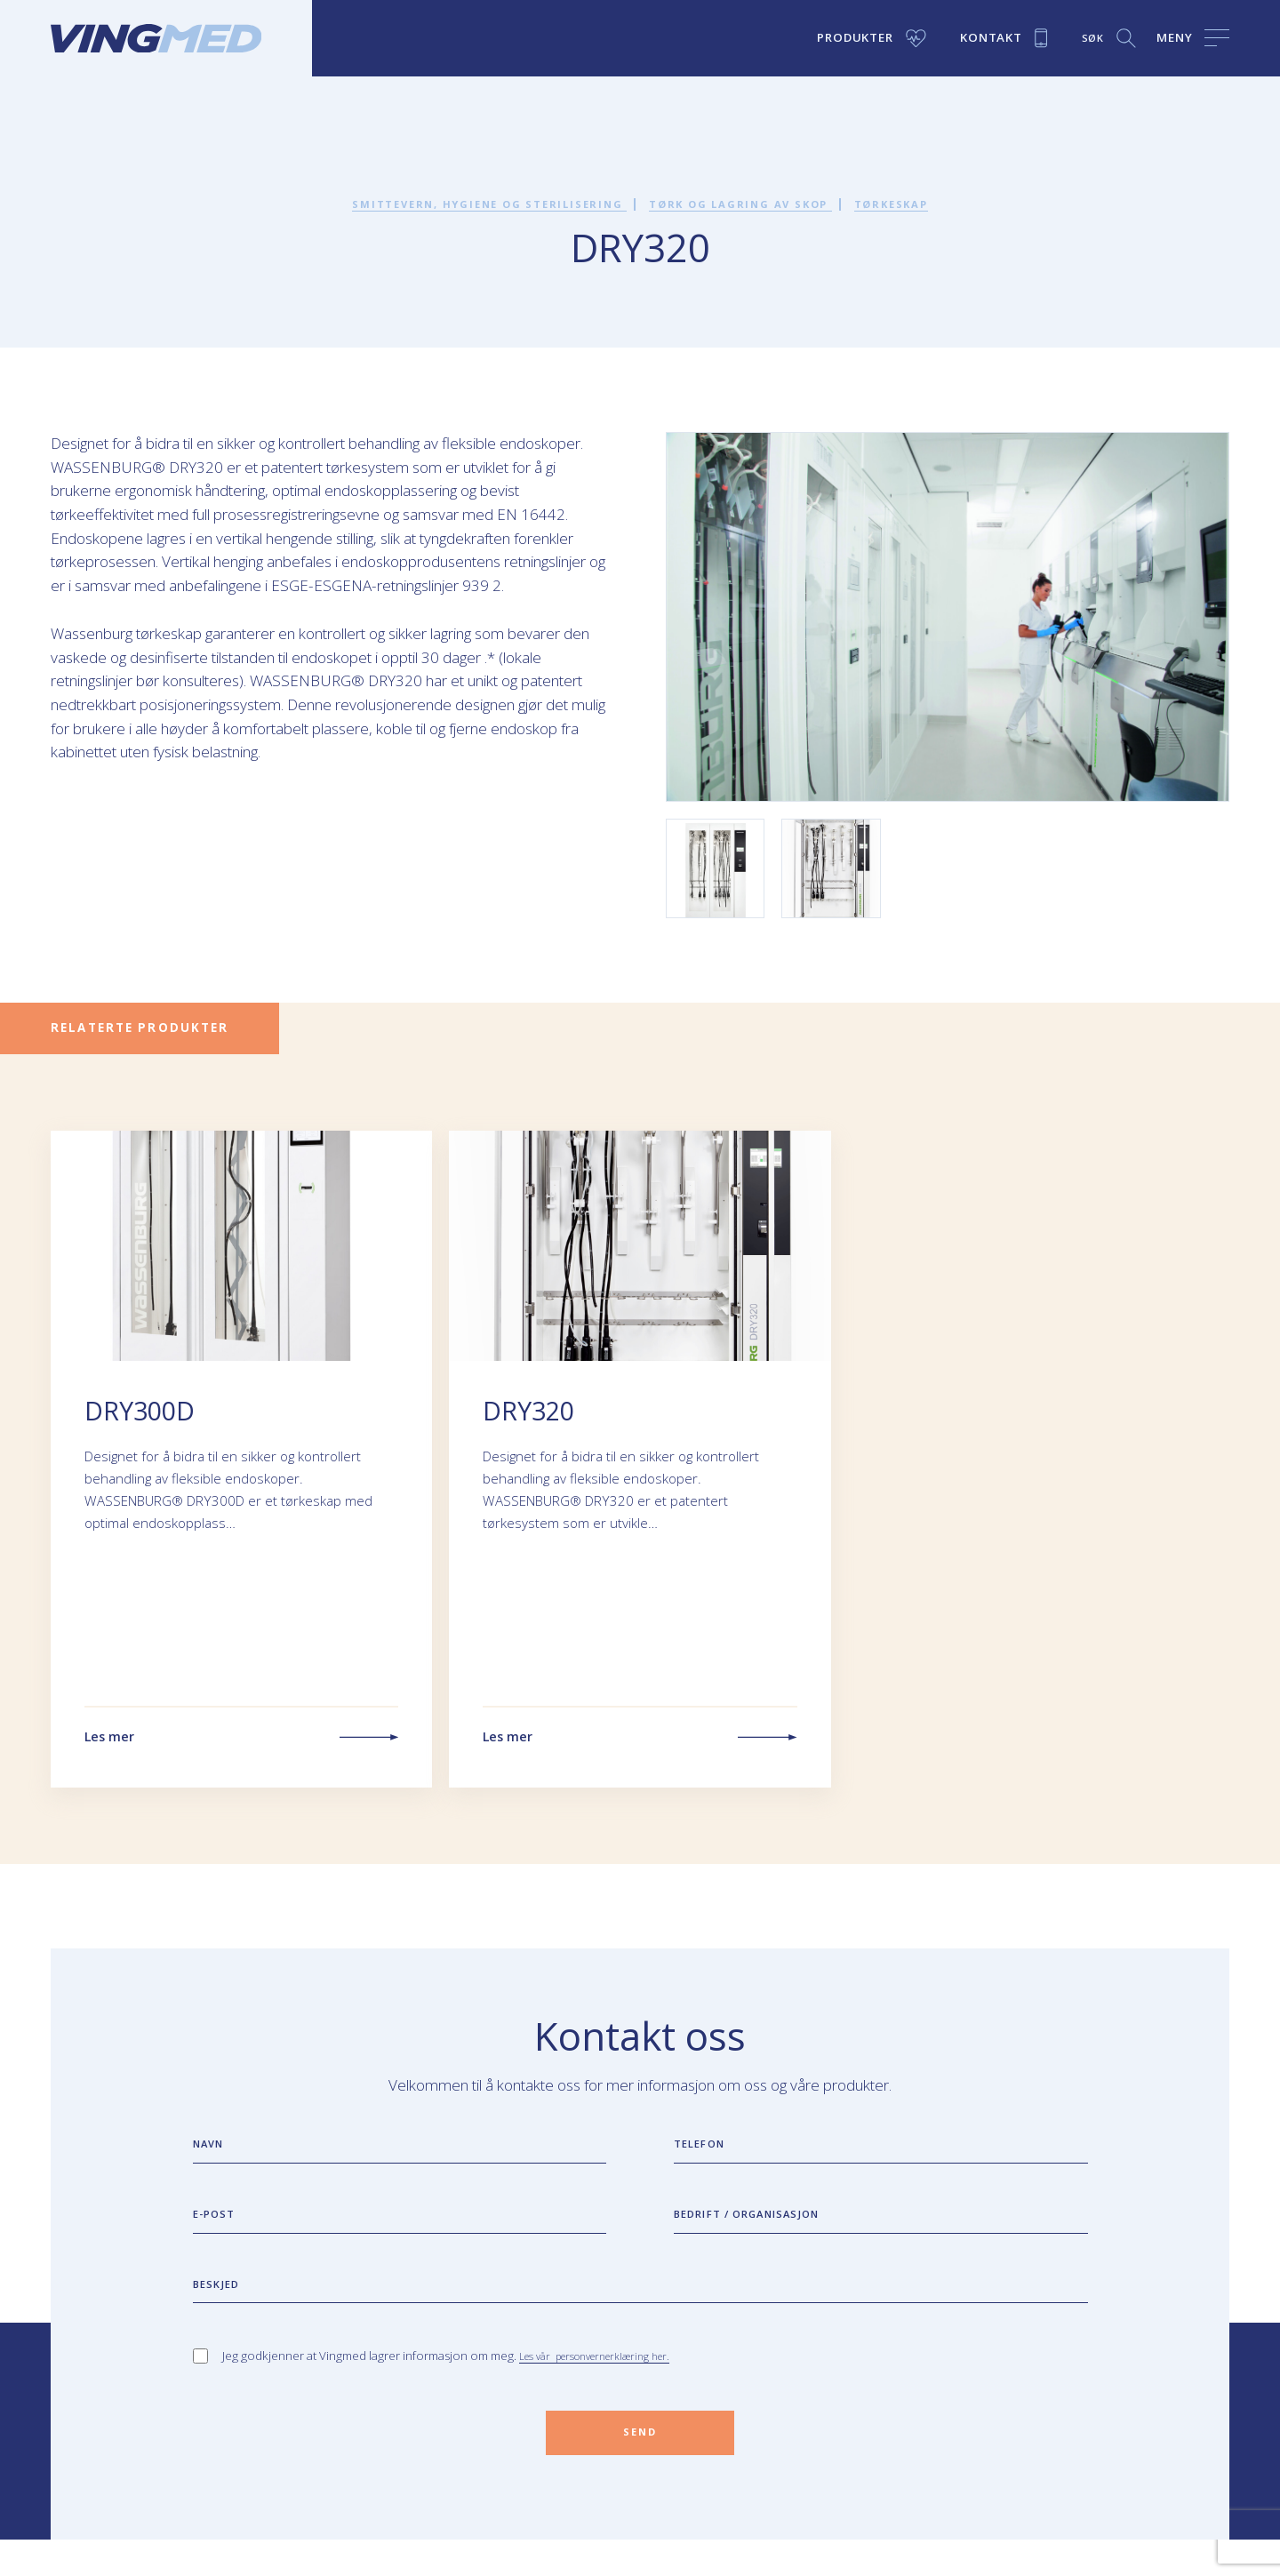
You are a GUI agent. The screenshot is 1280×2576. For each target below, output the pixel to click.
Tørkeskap (928, 204)
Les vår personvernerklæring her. (609, 2383)
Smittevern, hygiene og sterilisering (466, 204)
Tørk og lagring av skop (754, 204)
